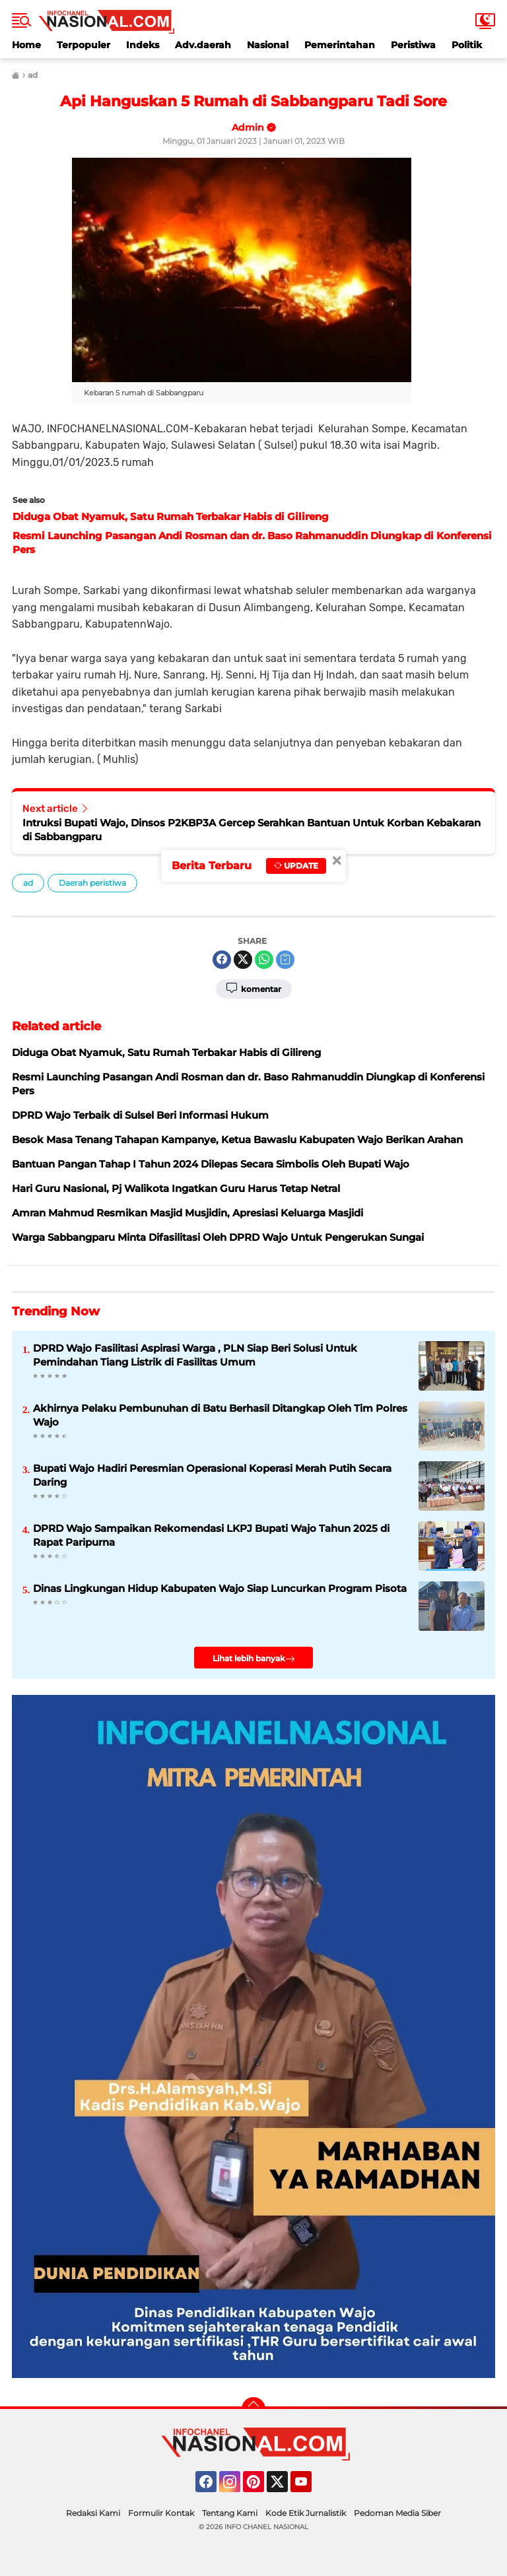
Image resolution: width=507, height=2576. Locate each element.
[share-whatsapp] (264, 959)
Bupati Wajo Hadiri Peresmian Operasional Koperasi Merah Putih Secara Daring (212, 1475)
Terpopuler (83, 45)
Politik (467, 45)
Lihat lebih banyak (254, 1659)
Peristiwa (413, 45)
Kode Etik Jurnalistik (305, 2513)
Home (26, 45)
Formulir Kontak (161, 2513)
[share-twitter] (243, 959)
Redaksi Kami (93, 2513)
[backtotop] (253, 2409)
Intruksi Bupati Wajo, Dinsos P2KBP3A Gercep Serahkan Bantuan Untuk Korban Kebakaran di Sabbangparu (251, 829)
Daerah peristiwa (92, 883)
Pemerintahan (339, 45)
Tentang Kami (229, 2513)
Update (296, 866)
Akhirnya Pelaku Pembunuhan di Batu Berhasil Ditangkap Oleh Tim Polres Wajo (220, 1415)
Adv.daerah (203, 45)
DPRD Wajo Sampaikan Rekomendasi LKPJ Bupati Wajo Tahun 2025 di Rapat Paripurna (211, 1535)
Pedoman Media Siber (397, 2513)
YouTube (310, 2487)
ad (28, 883)
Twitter (283, 2487)
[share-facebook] (222, 959)
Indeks (142, 45)
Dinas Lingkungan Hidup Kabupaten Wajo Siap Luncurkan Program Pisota (220, 1588)
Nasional (267, 45)
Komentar (253, 988)
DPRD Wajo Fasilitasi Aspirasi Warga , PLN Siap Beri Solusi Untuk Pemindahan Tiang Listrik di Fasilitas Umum (195, 1355)
